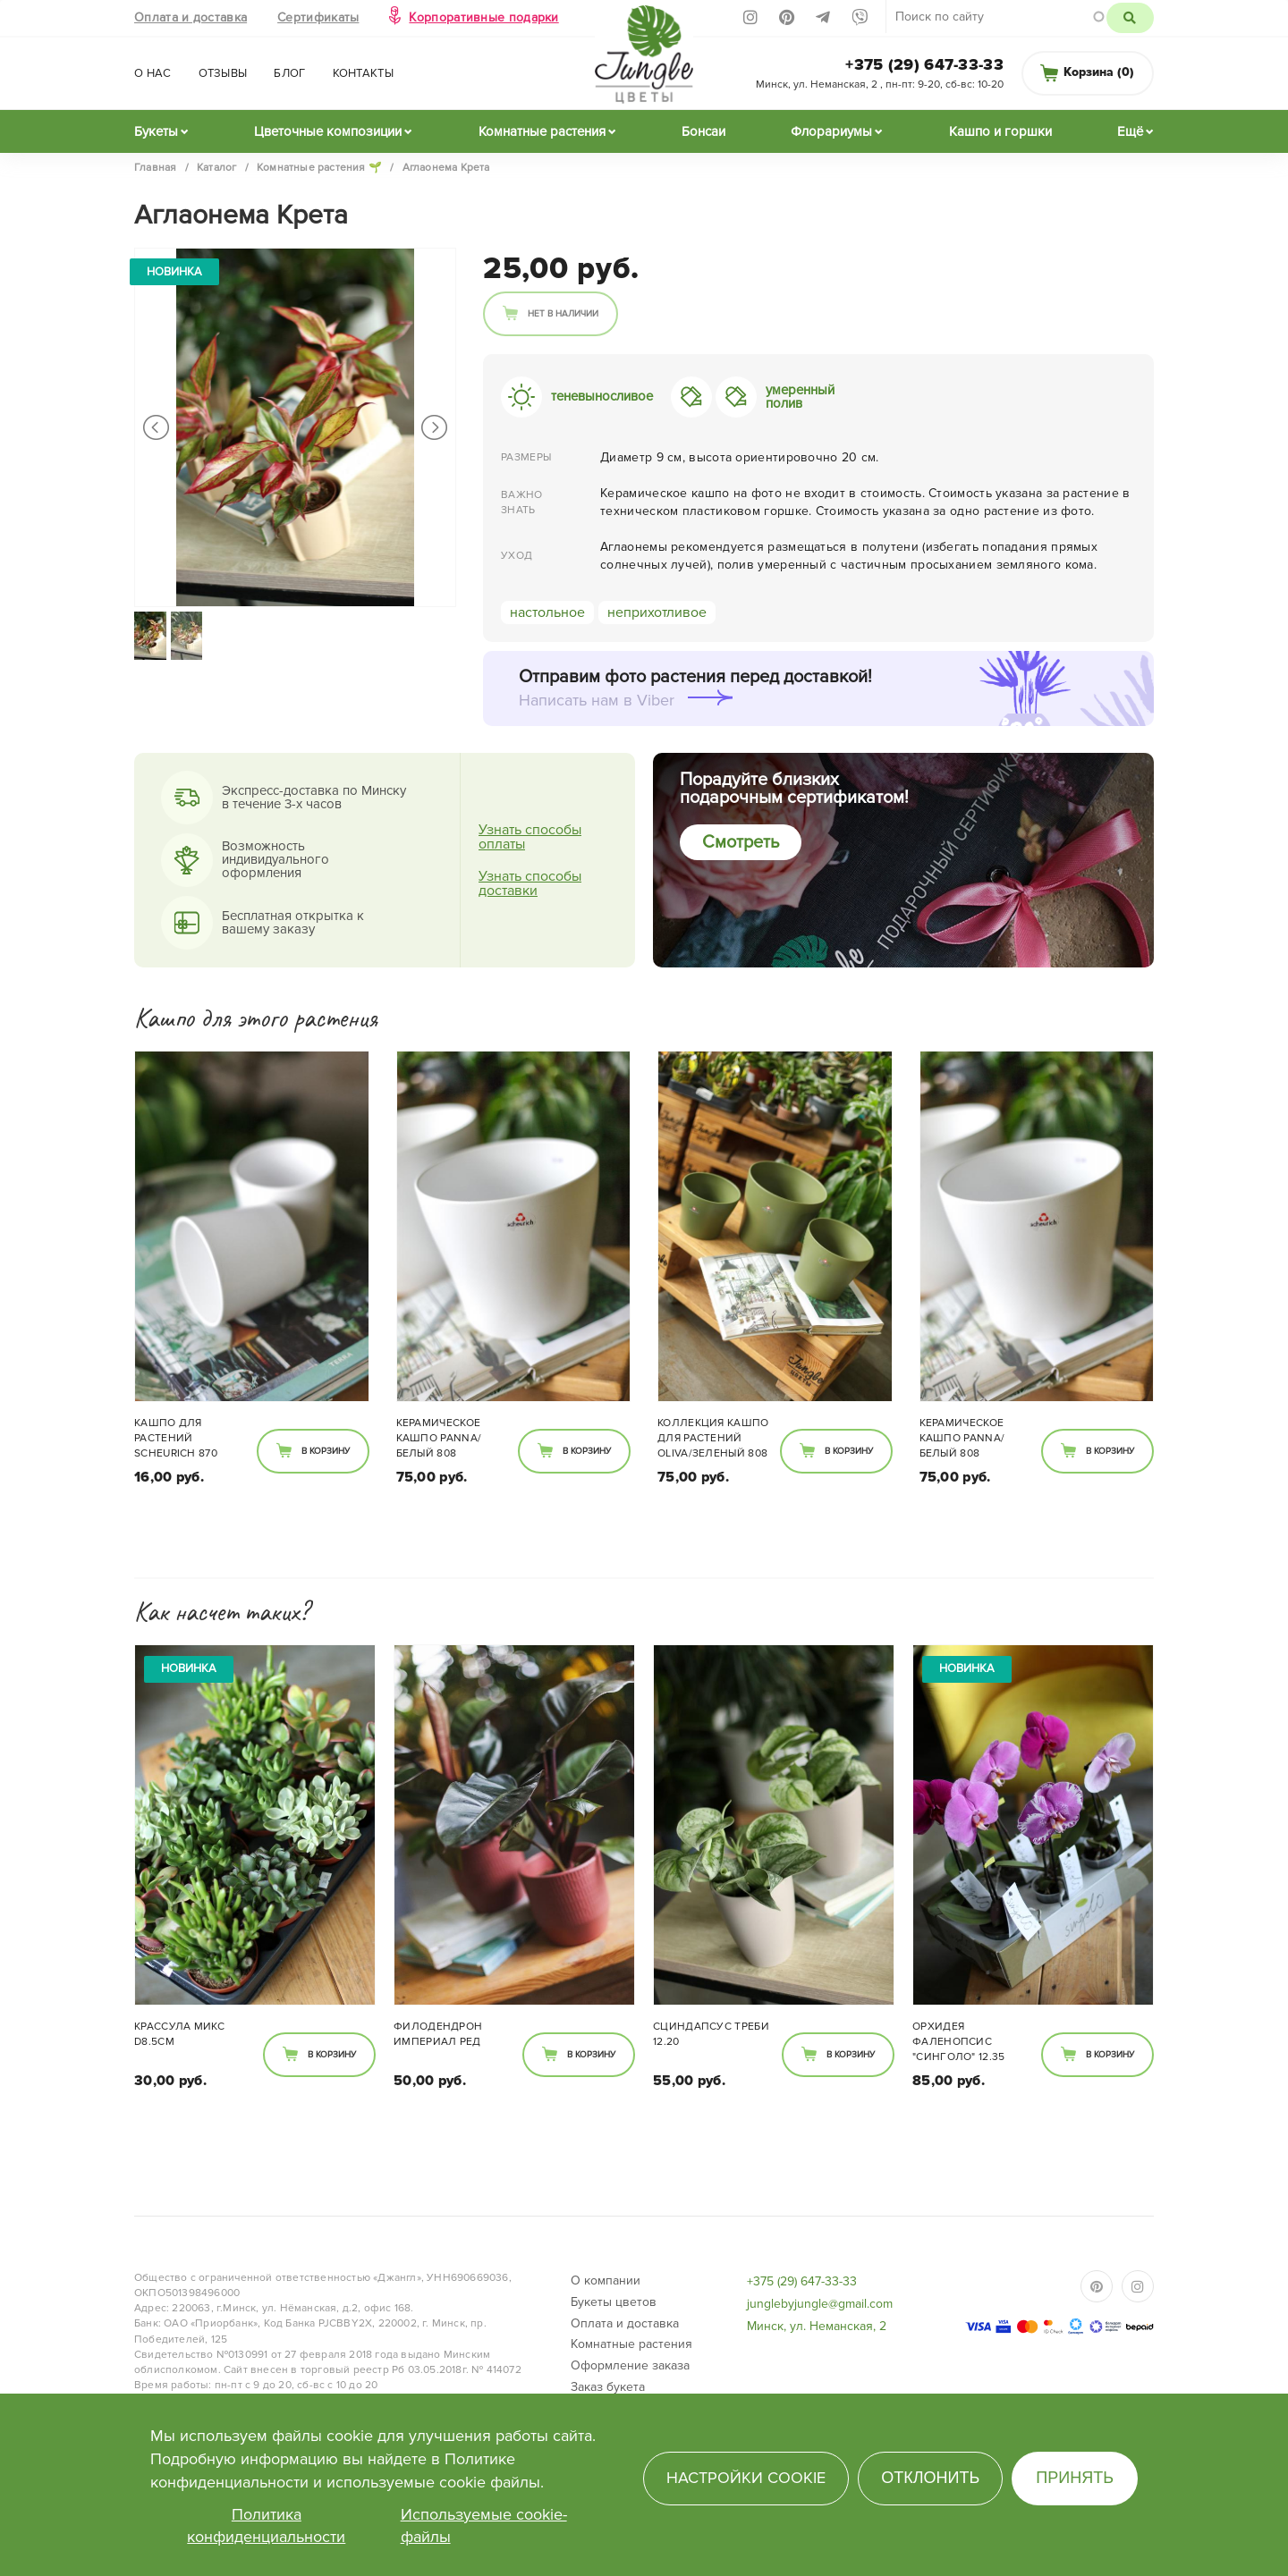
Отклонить (930, 2478)
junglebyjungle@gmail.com (820, 2303)
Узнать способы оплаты (530, 837)
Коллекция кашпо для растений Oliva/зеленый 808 (713, 1438)
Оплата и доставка (190, 17)
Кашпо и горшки (1000, 131)
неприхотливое (657, 612)
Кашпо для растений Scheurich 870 (175, 1438)
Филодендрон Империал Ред (438, 2034)
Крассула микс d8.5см (179, 2034)
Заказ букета (608, 2386)
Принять (1075, 2478)
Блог (289, 73)
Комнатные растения (542, 131)
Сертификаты (318, 17)
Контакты (363, 73)
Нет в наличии (563, 313)
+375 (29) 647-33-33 (924, 64)
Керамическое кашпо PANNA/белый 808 (439, 1438)
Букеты (156, 131)
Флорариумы (831, 131)
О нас (153, 73)
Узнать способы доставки (530, 883)
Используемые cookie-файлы (484, 2525)
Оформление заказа (630, 2365)
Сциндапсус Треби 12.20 (711, 2034)
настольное (547, 612)
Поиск (1130, 18)
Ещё (1130, 131)
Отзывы (223, 73)
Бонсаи (703, 131)
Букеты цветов (614, 2302)
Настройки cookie (746, 2477)
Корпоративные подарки (483, 17)
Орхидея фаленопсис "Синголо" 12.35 (958, 2042)
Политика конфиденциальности (266, 2525)
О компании (605, 2280)
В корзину (325, 1451)
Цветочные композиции (328, 131)
